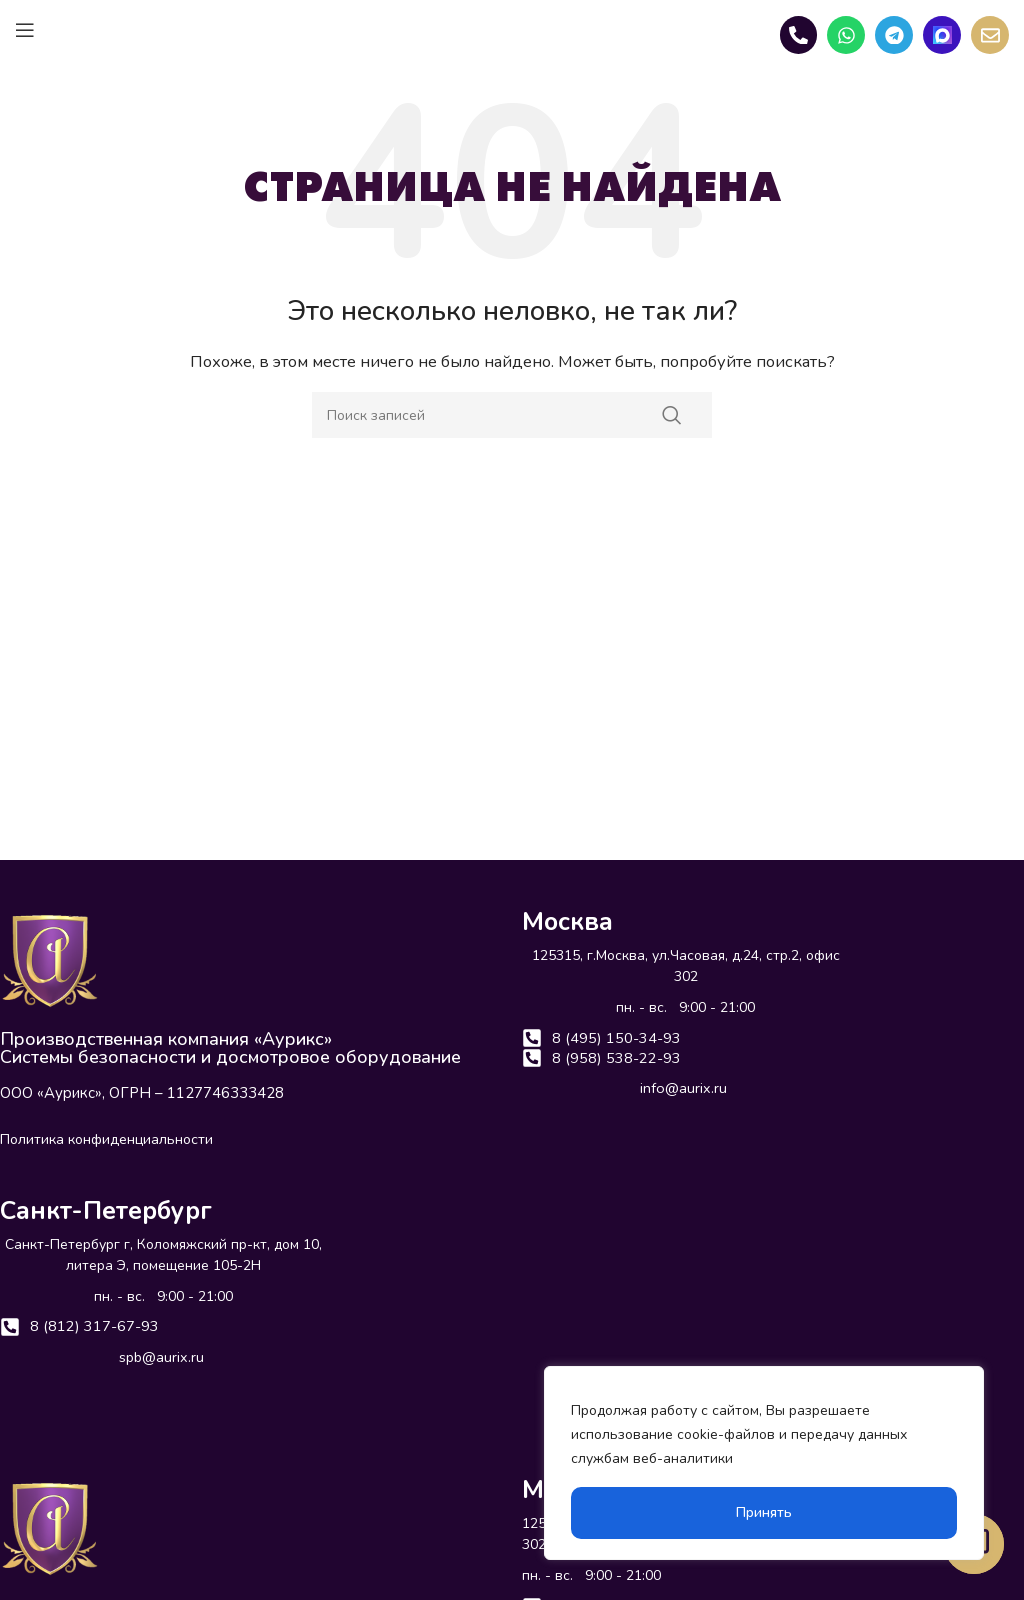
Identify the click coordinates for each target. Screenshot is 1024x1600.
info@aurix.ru (683, 1093)
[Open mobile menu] (25, 30)
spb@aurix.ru (161, 1360)
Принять (764, 1512)
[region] (764, 1463)
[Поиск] (512, 415)
